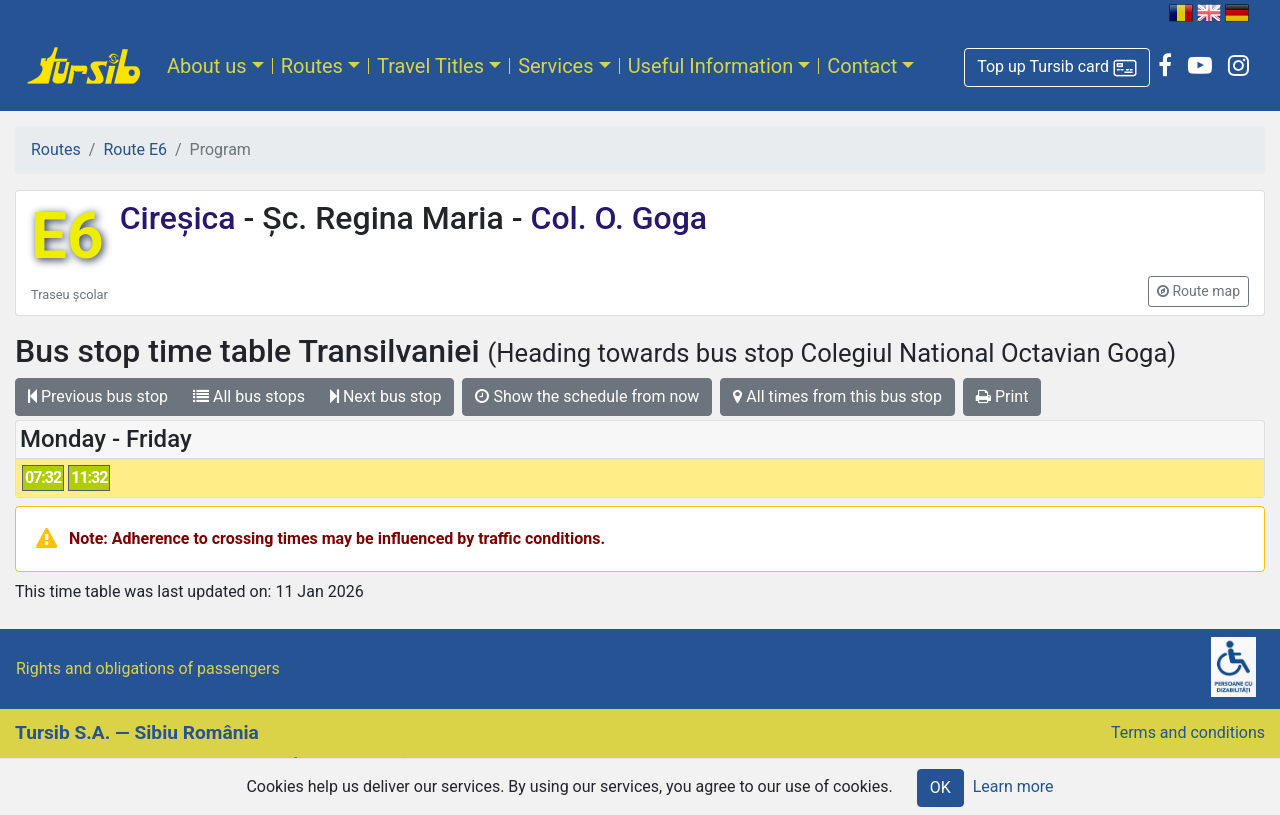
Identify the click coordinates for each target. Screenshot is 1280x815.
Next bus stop (386, 396)
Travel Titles (430, 66)
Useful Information (711, 66)
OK (940, 787)
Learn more (1013, 786)
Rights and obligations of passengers (148, 668)
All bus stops (249, 396)
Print (1002, 396)
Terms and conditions (1188, 732)
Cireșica (182, 218)
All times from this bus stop (837, 396)
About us (207, 66)
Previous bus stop (98, 396)
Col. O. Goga (615, 218)
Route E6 (135, 149)
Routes (312, 66)
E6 (67, 236)
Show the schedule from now (587, 396)
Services (555, 66)
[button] (1057, 67)
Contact (862, 66)
